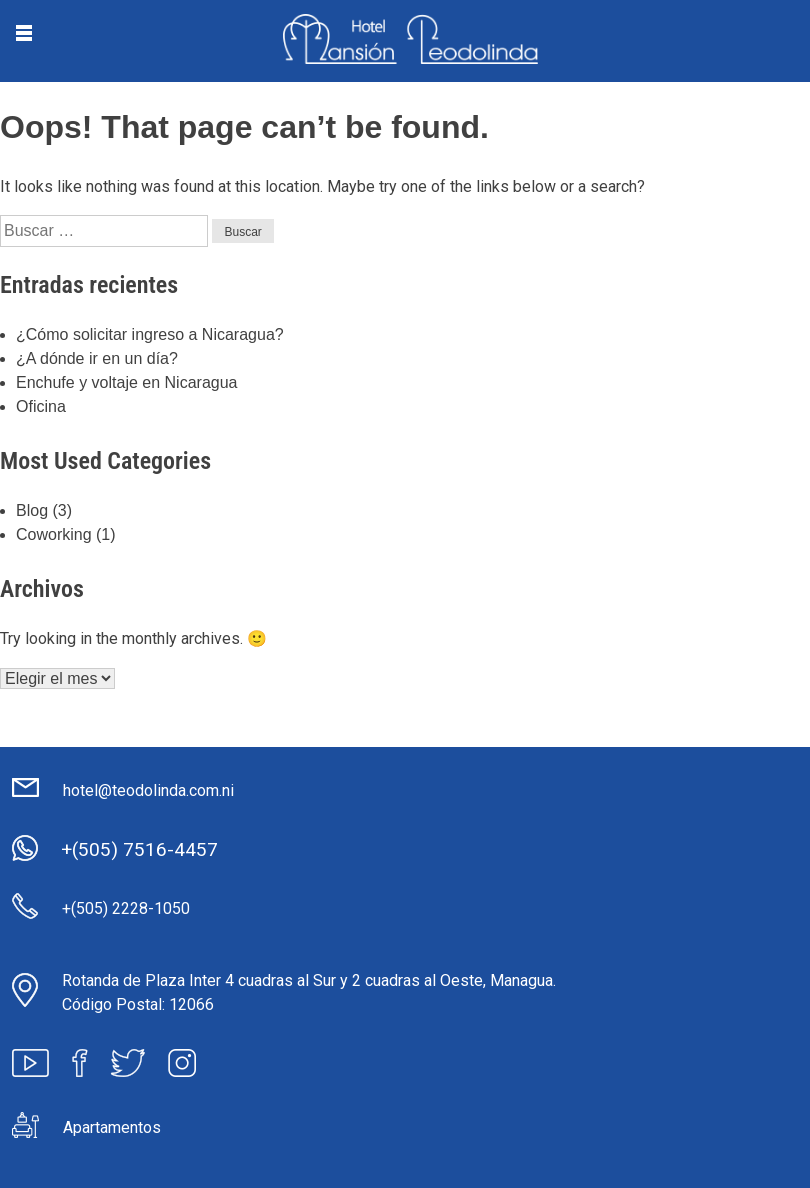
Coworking (54, 534)
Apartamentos (112, 1127)
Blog (32, 510)
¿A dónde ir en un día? (97, 358)
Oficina (41, 406)
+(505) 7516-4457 (139, 849)
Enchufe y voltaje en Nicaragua (126, 382)
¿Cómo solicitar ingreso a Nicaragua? (150, 334)
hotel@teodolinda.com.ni (148, 790)
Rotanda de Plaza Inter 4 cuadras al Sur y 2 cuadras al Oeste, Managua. (309, 980)
